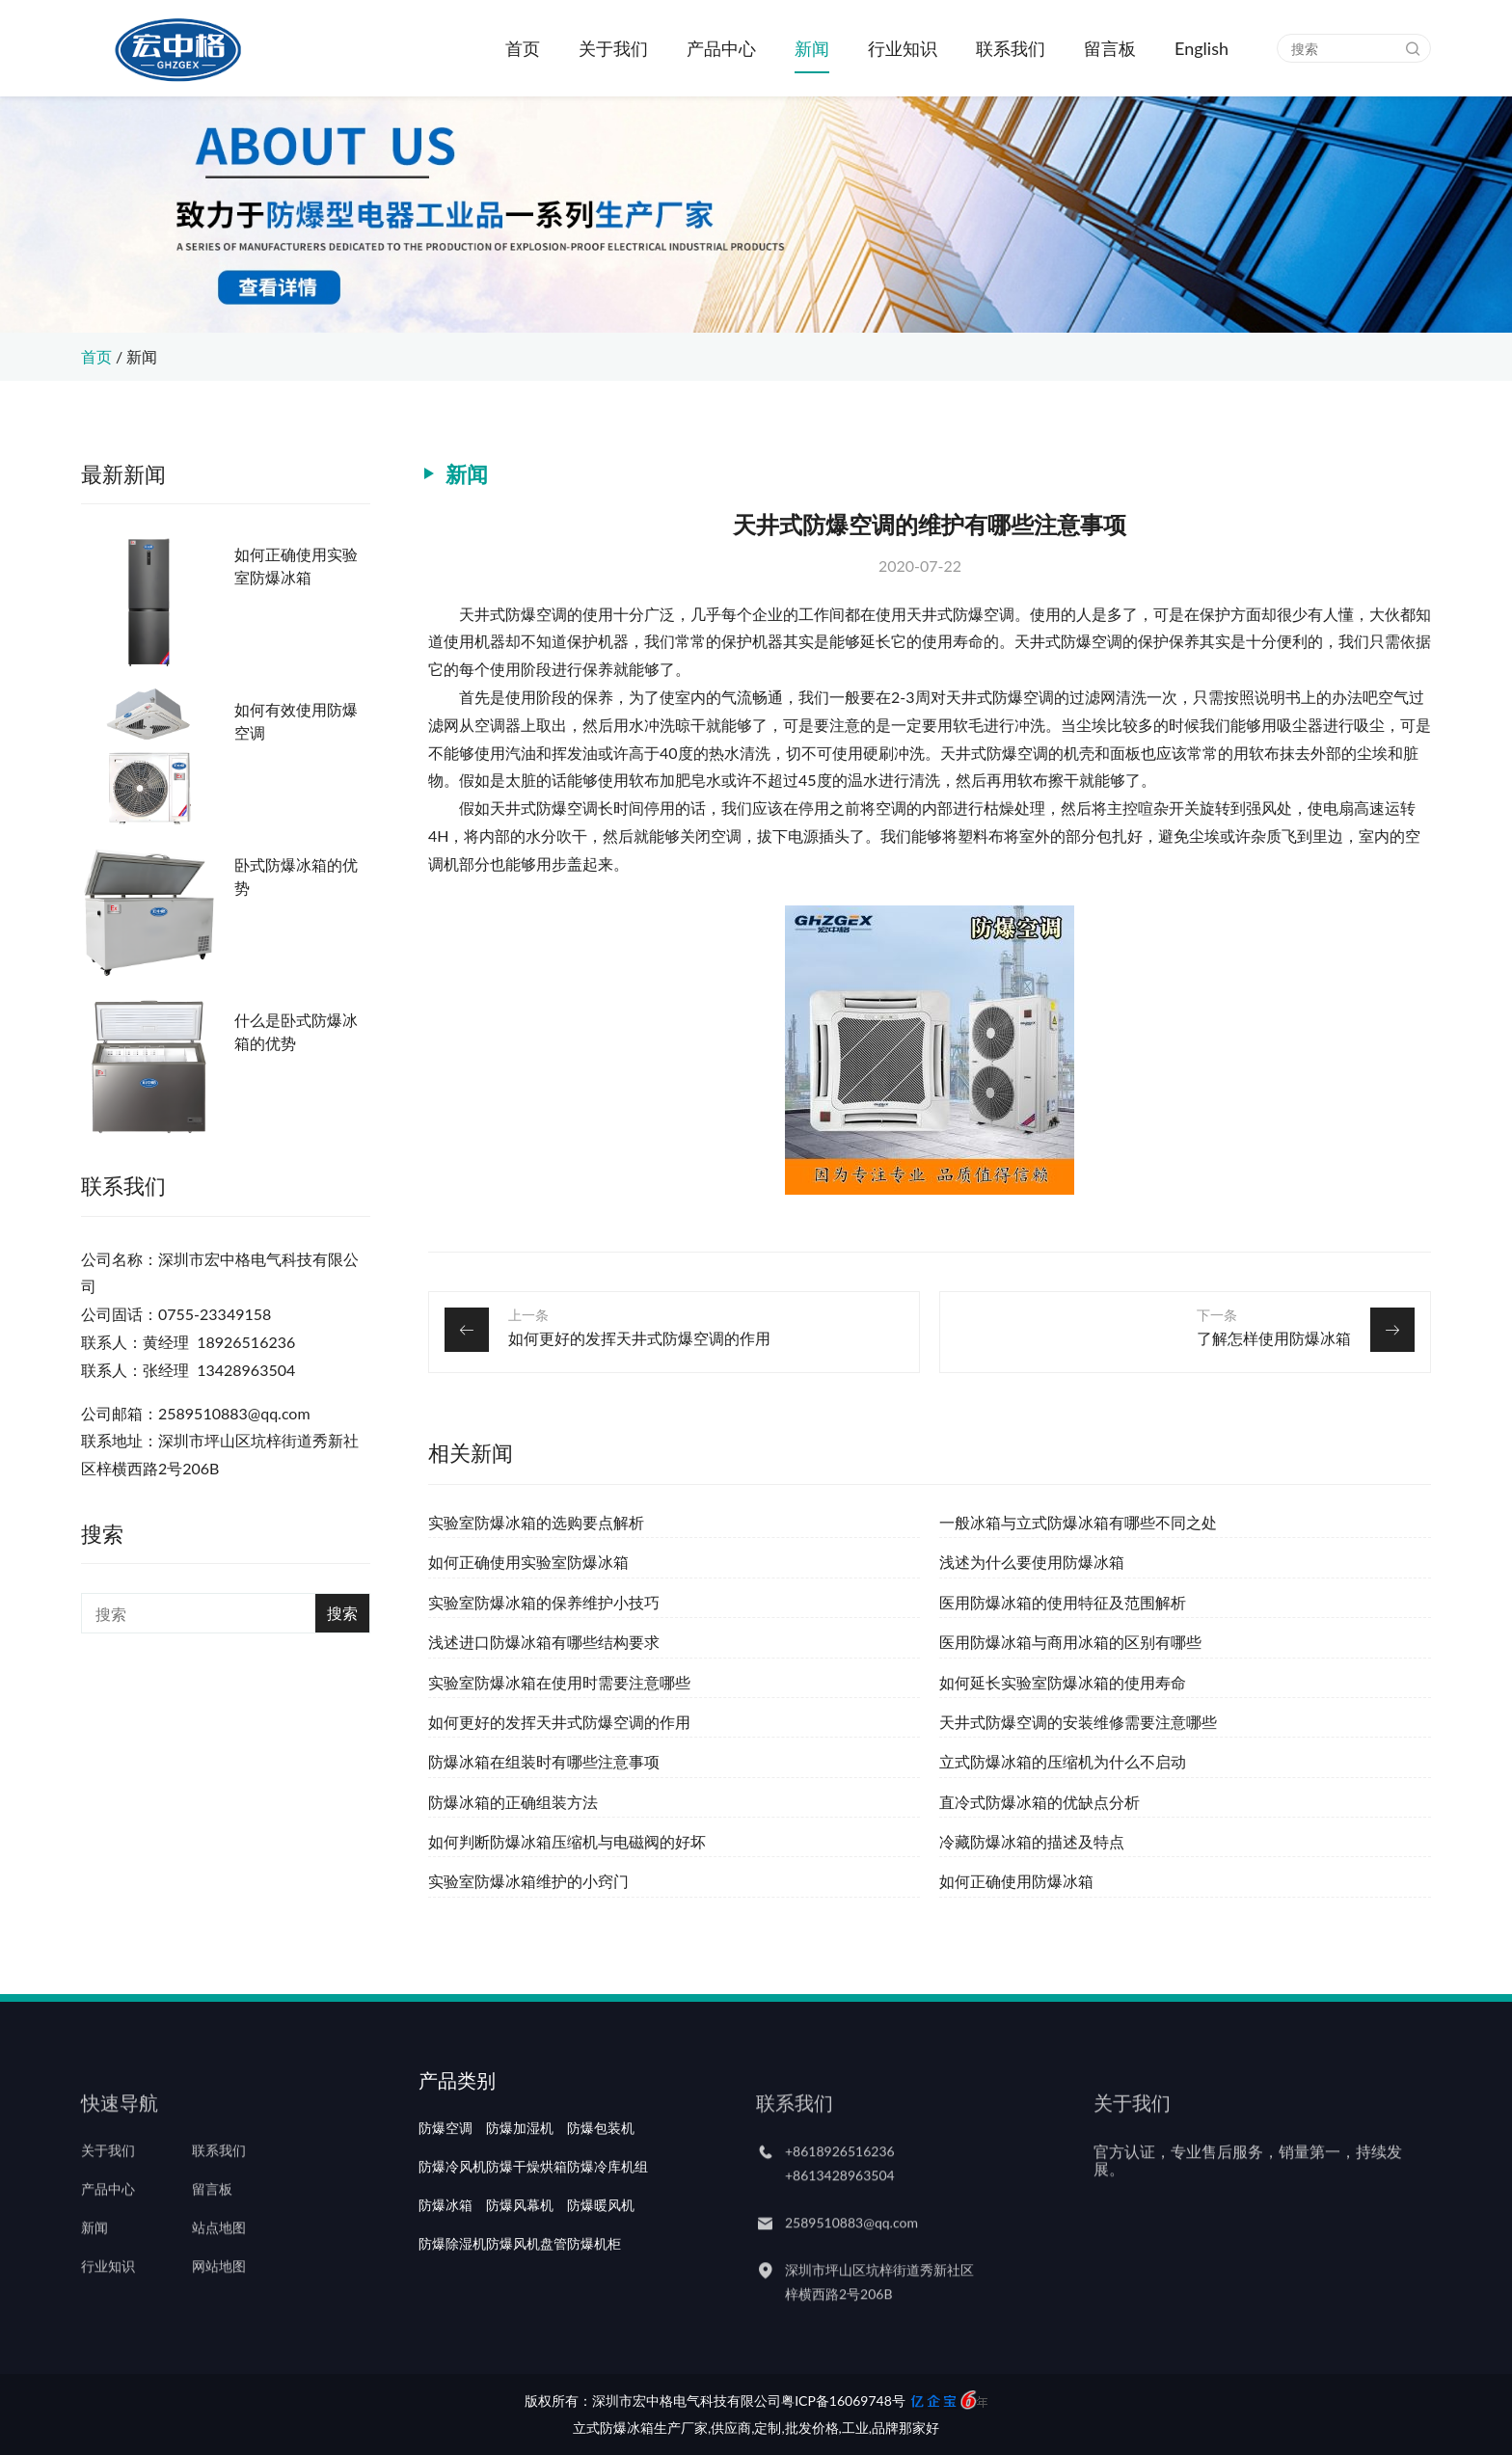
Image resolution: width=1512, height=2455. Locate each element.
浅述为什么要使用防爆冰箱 (1031, 1561)
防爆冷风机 (452, 2217)
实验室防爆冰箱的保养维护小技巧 (544, 1602)
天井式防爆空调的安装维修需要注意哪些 (1078, 1722)
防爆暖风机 (600, 2255)
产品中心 (721, 48)
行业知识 (902, 48)
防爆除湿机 (452, 2294)
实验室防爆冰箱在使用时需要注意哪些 (559, 1682)
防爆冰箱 (445, 2255)
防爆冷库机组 (607, 2217)
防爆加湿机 (520, 2178)
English (1201, 48)
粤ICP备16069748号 (843, 2400)
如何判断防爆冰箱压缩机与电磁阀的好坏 (567, 1841)
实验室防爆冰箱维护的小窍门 (528, 1881)
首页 (522, 48)
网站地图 (219, 2294)
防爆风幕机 (520, 2255)
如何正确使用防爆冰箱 (1016, 1881)
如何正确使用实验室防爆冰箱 (296, 565)
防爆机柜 (594, 2294)
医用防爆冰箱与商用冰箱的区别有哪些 (1070, 1641)
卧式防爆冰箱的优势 (296, 876)
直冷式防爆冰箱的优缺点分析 (1039, 1802)
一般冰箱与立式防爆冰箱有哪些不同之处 (1078, 1522)
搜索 (342, 1613)
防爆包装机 (600, 2178)
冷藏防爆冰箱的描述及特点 (1031, 1841)
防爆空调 (445, 2178)
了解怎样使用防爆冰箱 (1274, 1338)
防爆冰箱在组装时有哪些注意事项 (544, 1761)
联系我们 (1010, 48)
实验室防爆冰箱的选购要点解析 (536, 1522)
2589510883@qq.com (851, 2250)
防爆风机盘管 (526, 2294)
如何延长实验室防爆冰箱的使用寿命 (1062, 1682)
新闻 (812, 48)
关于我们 (613, 48)
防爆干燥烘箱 (526, 2217)
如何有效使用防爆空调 (296, 721)
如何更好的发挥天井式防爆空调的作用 (639, 1338)
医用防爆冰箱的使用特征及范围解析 (1062, 1602)
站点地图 (219, 2255)
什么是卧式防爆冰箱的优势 (296, 1031)
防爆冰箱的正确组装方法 (513, 1802)
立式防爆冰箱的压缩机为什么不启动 (1062, 1761)
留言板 (1110, 48)
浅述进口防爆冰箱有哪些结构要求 (544, 1641)
